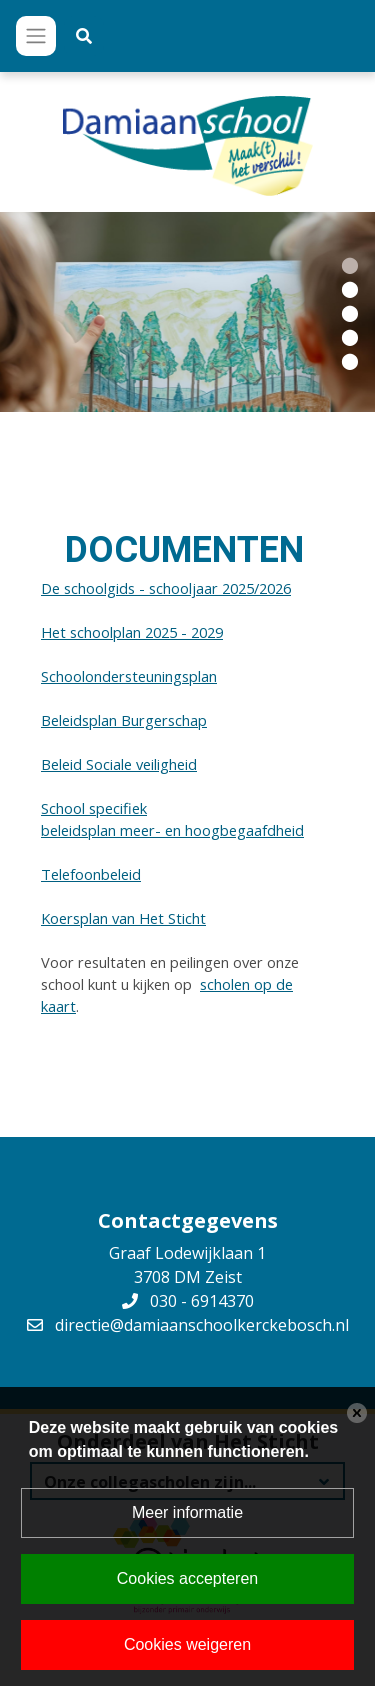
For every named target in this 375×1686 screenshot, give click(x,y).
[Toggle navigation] (36, 36)
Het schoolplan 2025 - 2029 (132, 632)
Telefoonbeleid (91, 874)
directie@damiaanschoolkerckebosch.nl (202, 1325)
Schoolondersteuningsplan (129, 676)
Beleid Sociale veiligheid (119, 764)
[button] (350, 264)
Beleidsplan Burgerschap (124, 720)
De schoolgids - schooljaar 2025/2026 (166, 588)
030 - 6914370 (202, 1301)
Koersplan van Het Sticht (123, 918)
